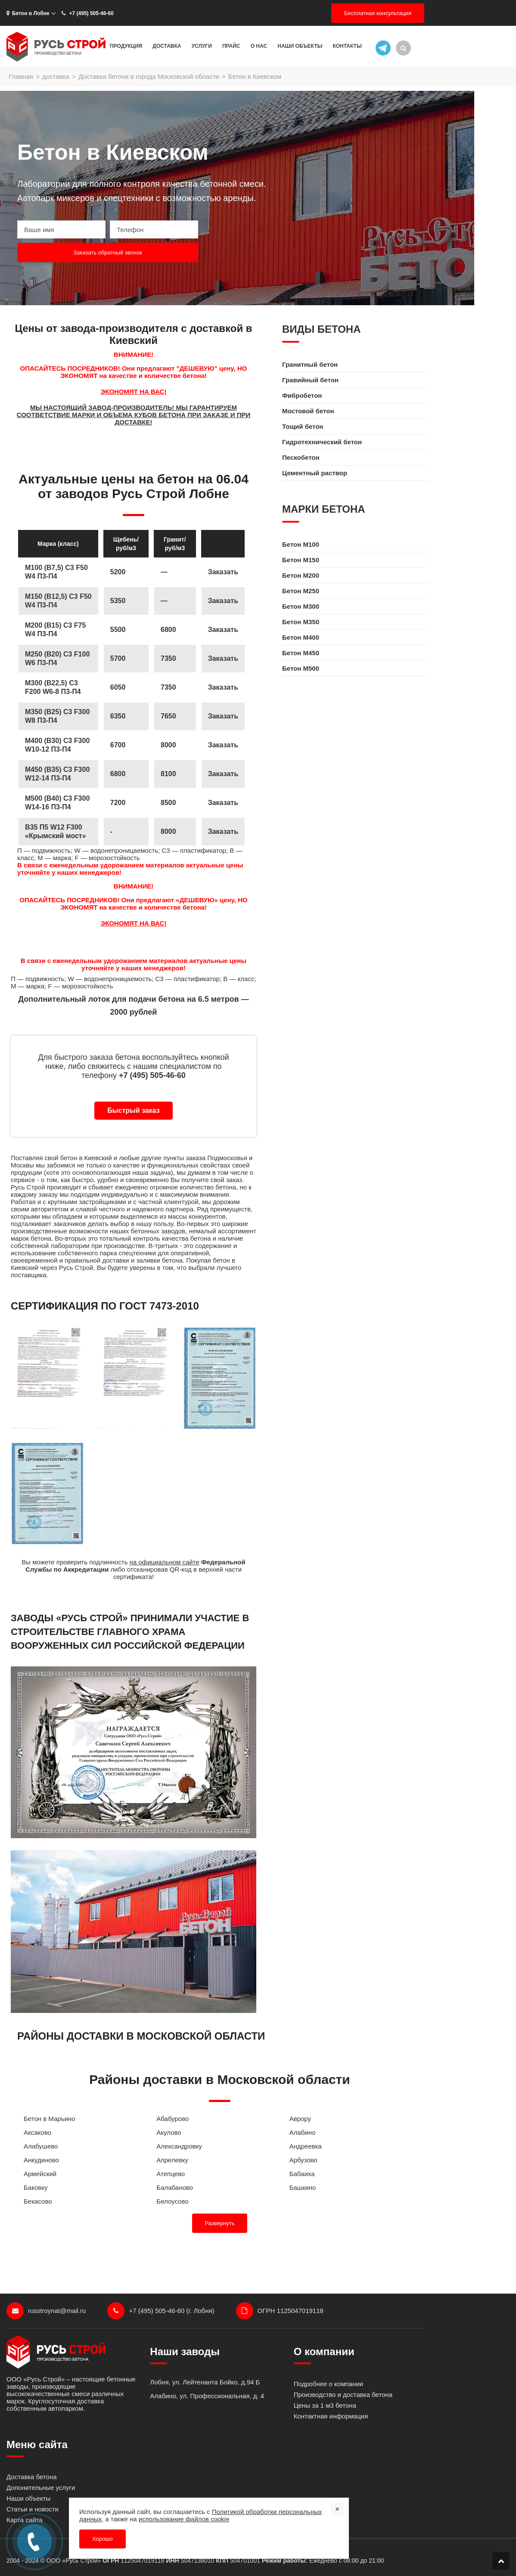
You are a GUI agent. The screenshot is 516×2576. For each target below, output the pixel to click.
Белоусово (172, 2201)
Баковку (35, 2187)
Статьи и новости (32, 2509)
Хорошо (102, 2539)
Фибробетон (302, 395)
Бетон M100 (300, 544)
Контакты (347, 46)
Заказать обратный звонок (107, 252)
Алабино (302, 2132)
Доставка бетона (31, 2476)
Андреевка (305, 2146)
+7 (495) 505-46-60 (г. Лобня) (160, 2310)
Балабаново (174, 2187)
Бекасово (38, 2201)
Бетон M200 (300, 575)
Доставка (166, 46)
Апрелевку (172, 2160)
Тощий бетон (302, 426)
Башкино (302, 2187)
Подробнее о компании (328, 2383)
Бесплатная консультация (377, 13)
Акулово (168, 2132)
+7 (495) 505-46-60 (87, 13)
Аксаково (37, 2132)
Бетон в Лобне (28, 13)
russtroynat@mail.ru (46, 2310)
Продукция (126, 46)
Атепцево (170, 2173)
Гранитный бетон (310, 364)
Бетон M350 (300, 621)
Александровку (179, 2146)
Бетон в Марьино (49, 2118)
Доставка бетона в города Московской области (148, 76)
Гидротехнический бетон (322, 442)
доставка (55, 76)
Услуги (202, 46)
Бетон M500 (300, 668)
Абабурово (172, 2118)
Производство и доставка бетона (343, 2394)
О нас (259, 46)
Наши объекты (299, 46)
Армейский (40, 2173)
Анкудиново (41, 2160)
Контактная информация (331, 2416)
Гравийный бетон (310, 380)
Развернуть (220, 2223)
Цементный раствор (314, 473)
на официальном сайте (164, 1562)
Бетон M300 (300, 606)
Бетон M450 (300, 652)
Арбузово (303, 2160)
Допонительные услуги (40, 2487)
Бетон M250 (300, 590)
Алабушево (41, 2146)
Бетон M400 (300, 637)
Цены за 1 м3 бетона (325, 2405)
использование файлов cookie (184, 2519)
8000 (168, 831)
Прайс (231, 46)
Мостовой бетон (308, 411)
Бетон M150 (300, 560)
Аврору (300, 2118)
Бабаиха (302, 2173)
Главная (21, 76)
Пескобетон (301, 457)
